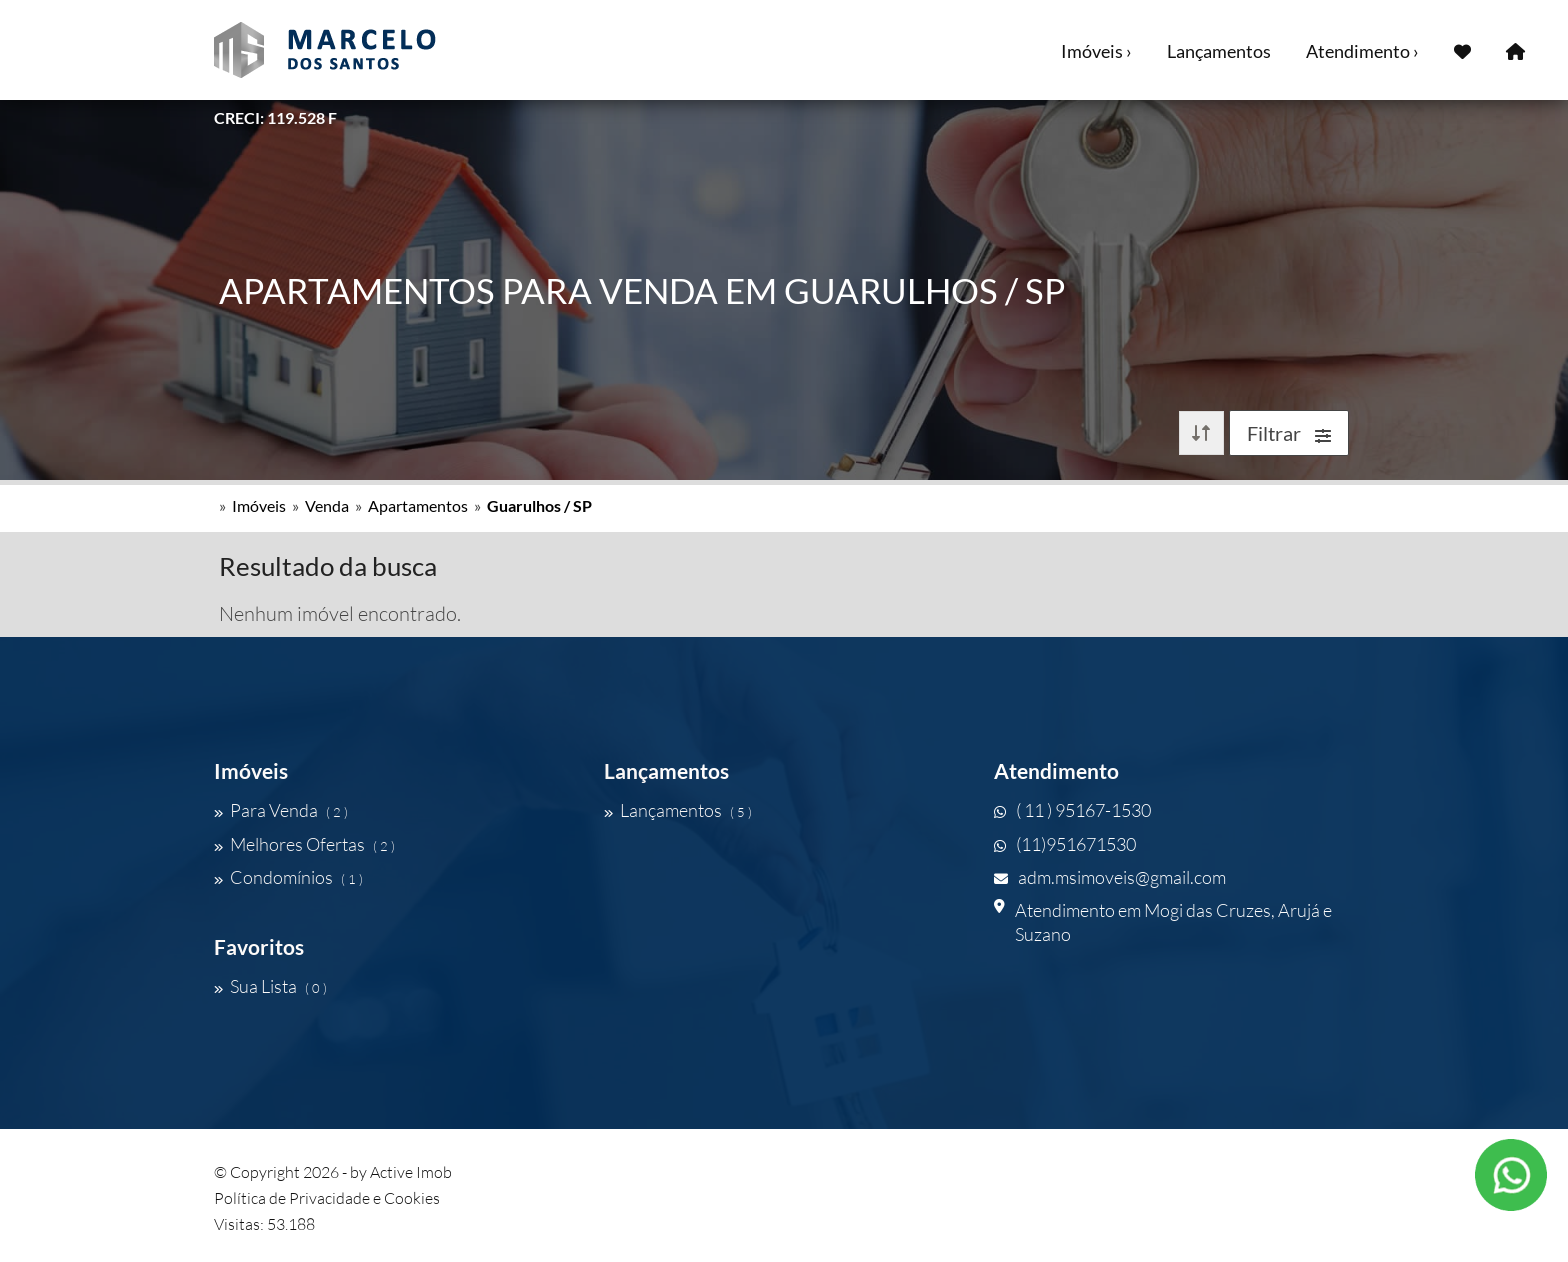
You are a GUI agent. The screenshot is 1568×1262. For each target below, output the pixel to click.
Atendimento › (1362, 51)
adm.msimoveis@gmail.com (1110, 877)
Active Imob (411, 1172)
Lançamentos (1219, 51)
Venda (327, 505)
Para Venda (281, 810)
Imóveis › (1096, 51)
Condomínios (288, 877)
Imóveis (259, 505)
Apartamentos (418, 505)
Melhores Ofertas (304, 844)
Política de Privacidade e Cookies (327, 1198)
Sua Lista (270, 986)
